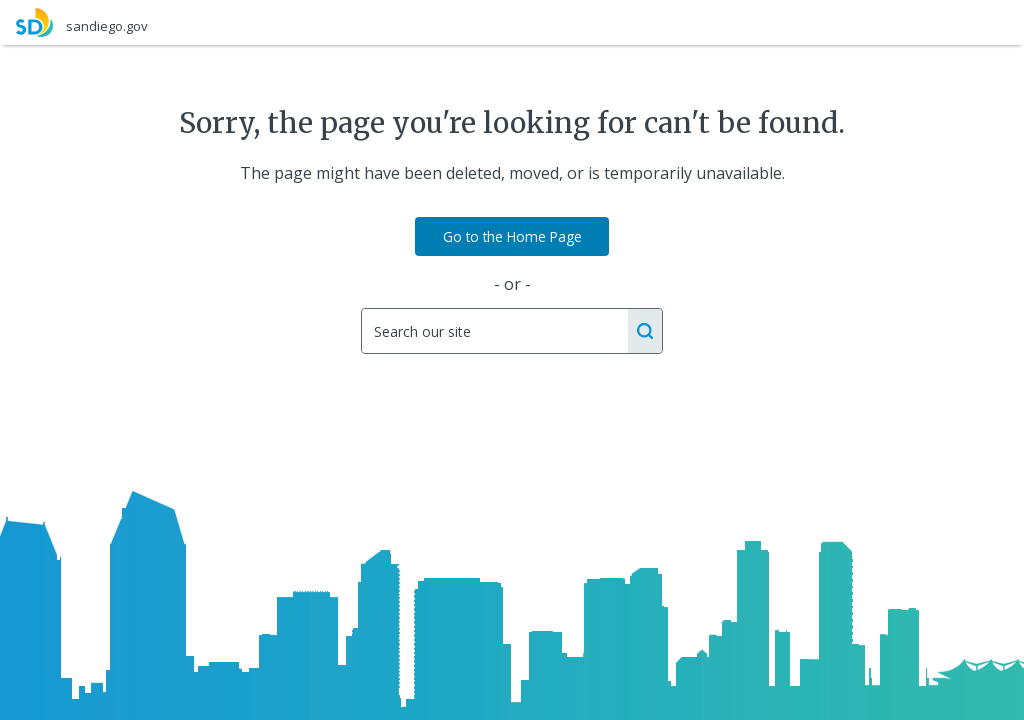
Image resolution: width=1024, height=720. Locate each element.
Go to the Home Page (512, 236)
